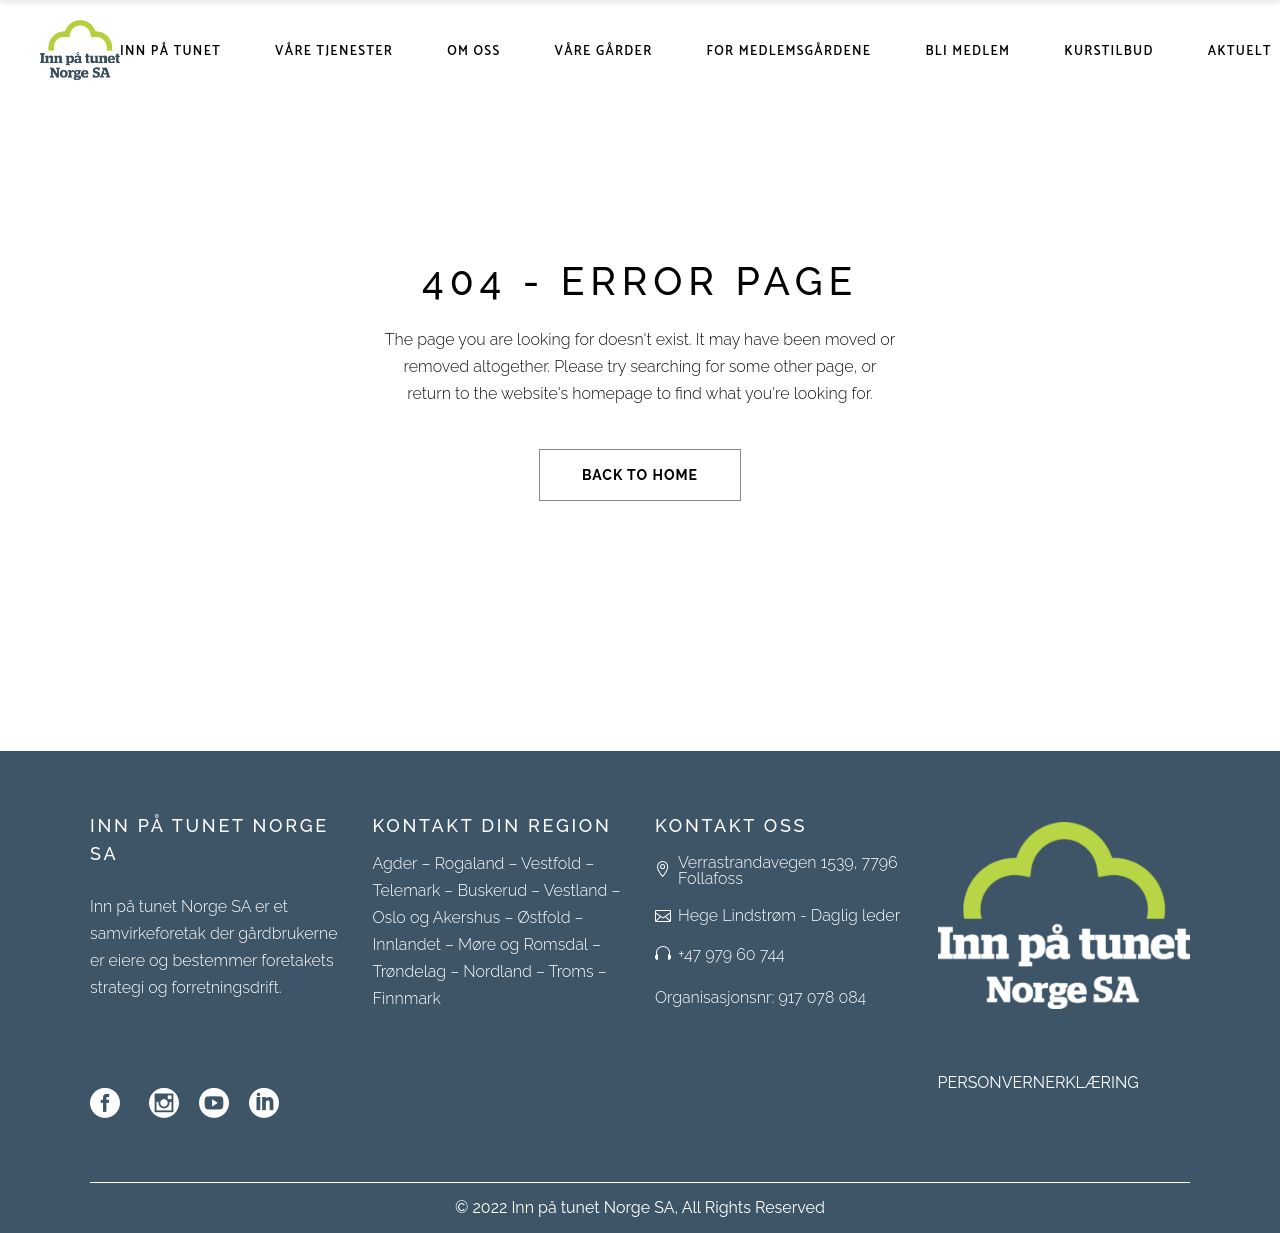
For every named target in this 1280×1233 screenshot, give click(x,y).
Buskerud (492, 890)
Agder (395, 863)
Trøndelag (410, 971)
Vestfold (551, 863)
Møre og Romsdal (523, 944)
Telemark (407, 890)
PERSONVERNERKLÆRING (1038, 1082)
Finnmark (407, 998)
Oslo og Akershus (437, 917)
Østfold (543, 917)
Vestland (576, 890)
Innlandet (407, 944)
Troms (571, 971)
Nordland (497, 971)
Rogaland (470, 863)
